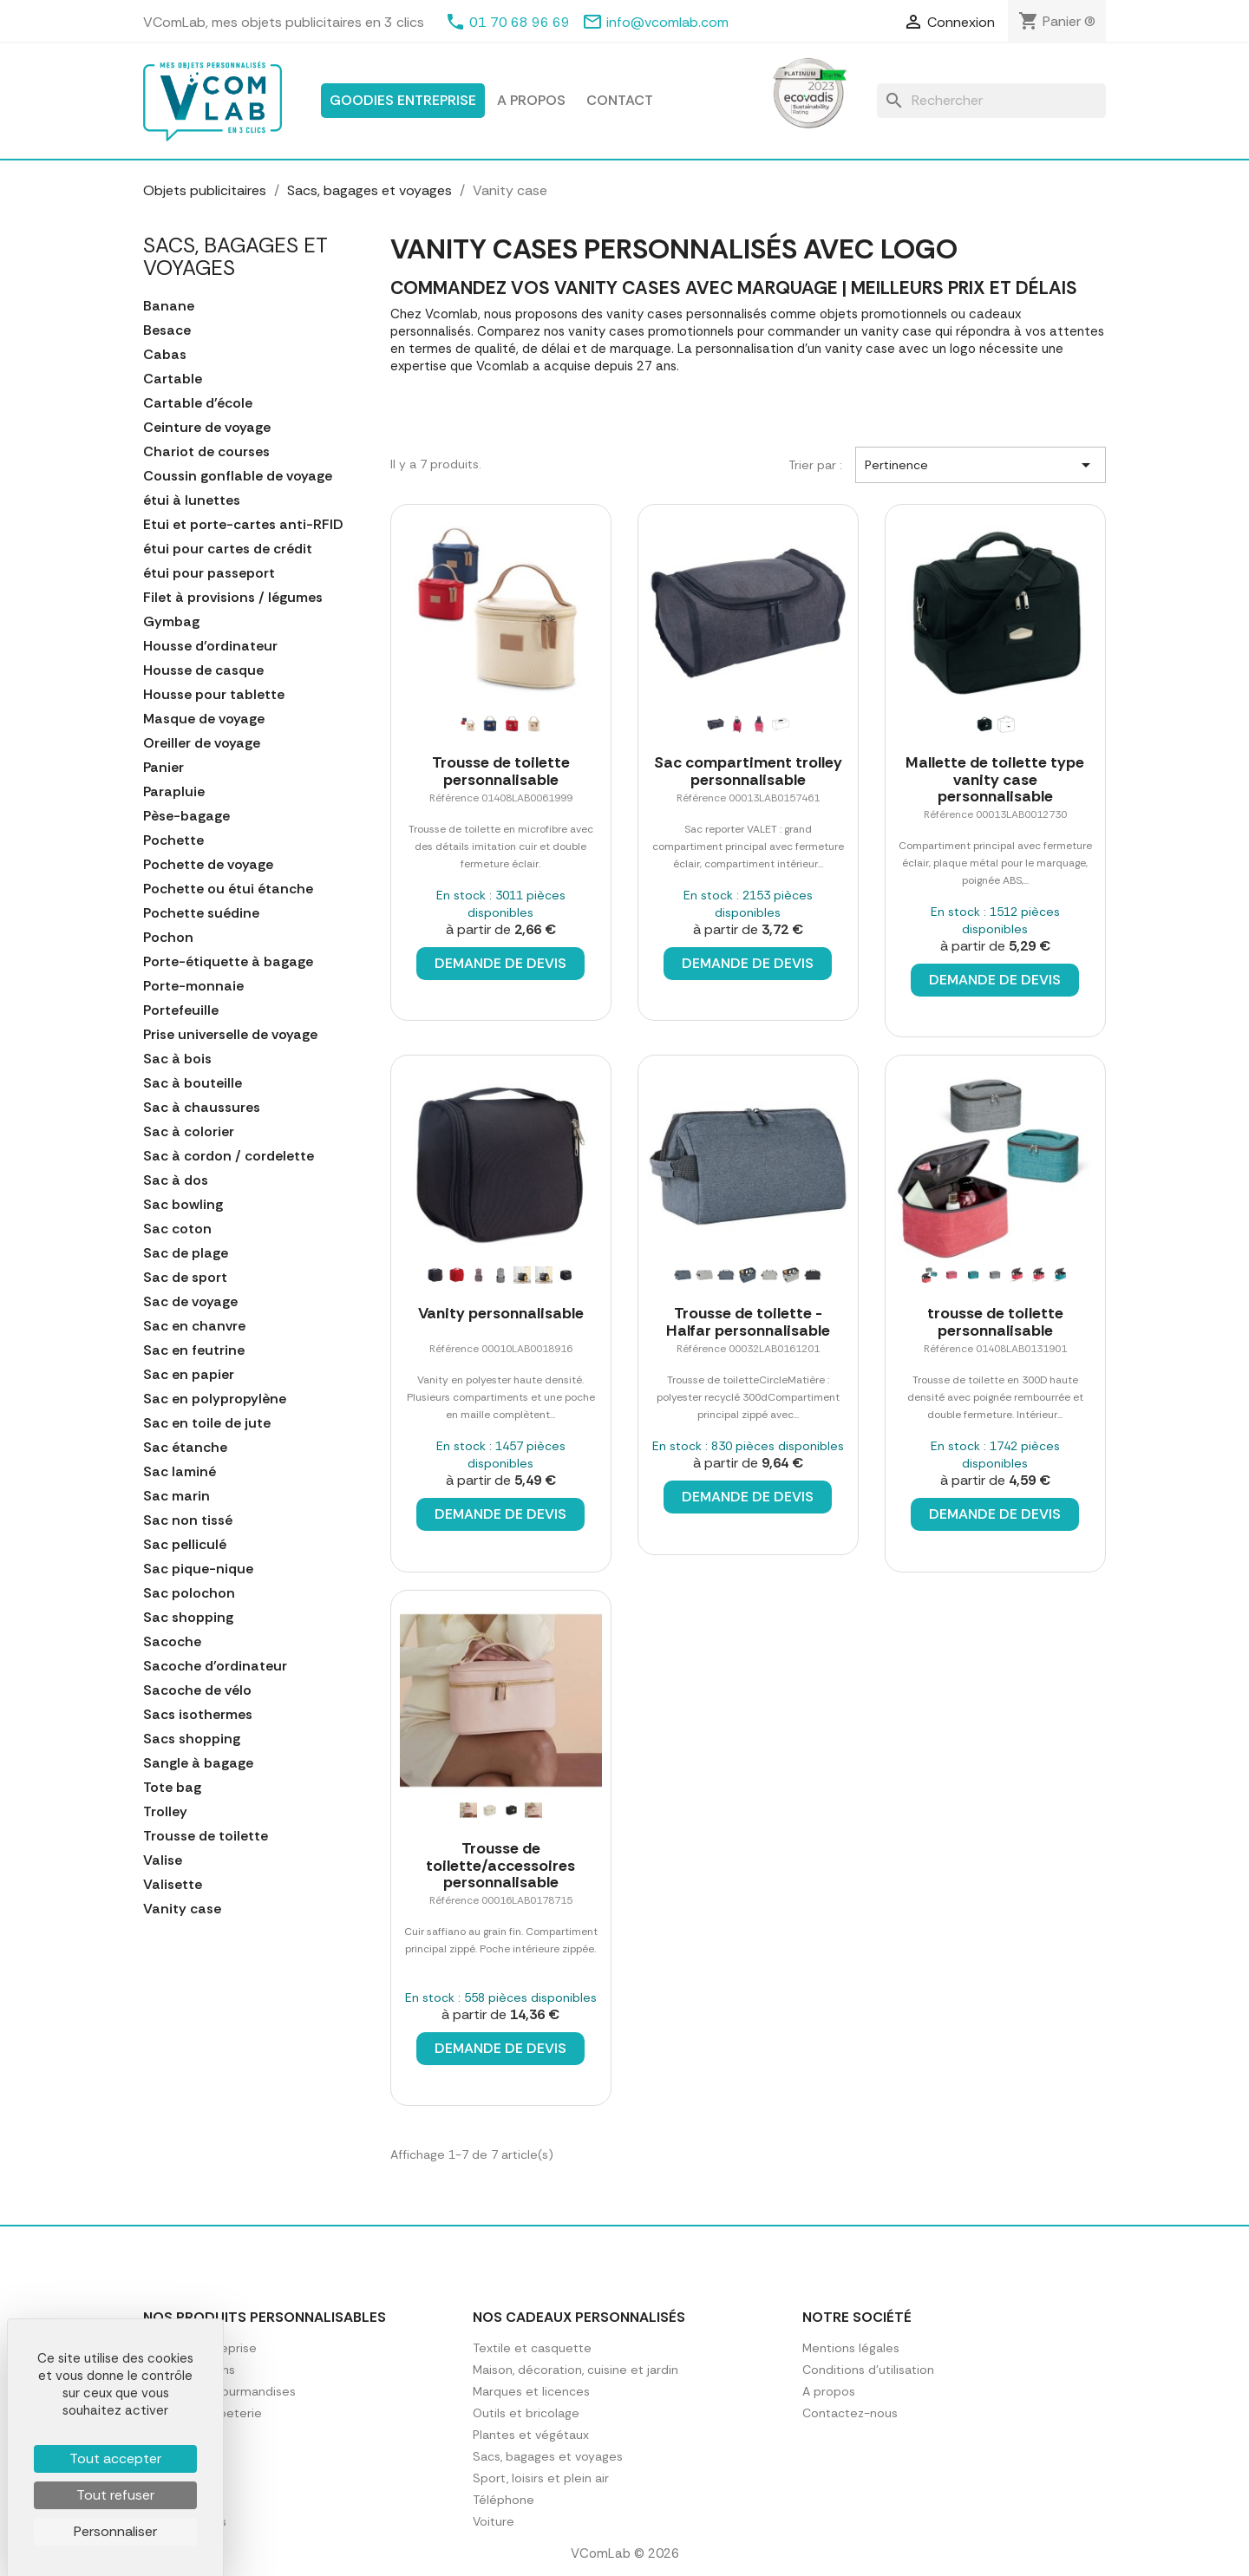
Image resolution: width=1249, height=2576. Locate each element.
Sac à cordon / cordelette (228, 1156)
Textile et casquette (532, 2348)
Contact (619, 100)
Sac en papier (188, 1374)
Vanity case (182, 1909)
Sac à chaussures (201, 1107)
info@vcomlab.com (667, 22)
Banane (168, 306)
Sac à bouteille (192, 1083)
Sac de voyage (190, 1302)
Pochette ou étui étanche (228, 889)
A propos (531, 100)
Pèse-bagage (186, 816)
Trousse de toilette (205, 1836)
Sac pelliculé (184, 1544)
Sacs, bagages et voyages (235, 256)
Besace (167, 330)
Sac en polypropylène (214, 1399)
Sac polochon (189, 1593)
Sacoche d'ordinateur (215, 1666)
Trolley (165, 1812)
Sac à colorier (188, 1132)
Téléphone (503, 2499)
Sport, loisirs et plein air (541, 2478)
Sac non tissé (187, 1520)
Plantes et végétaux (531, 2434)
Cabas (164, 354)
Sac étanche (185, 1447)
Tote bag (172, 1787)
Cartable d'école (197, 403)
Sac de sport (185, 1277)
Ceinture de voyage (207, 427)
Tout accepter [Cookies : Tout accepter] (115, 2458)
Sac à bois (177, 1059)
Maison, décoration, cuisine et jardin (575, 2369)
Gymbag (171, 622)
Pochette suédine (201, 913)
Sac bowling (183, 1204)
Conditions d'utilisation (868, 2369)
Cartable (172, 379)
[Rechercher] (991, 100)
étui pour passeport (209, 573)
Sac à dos (175, 1180)
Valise (162, 1860)
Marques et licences (531, 2391)
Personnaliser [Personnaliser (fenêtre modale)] (115, 2531)
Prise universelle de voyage (230, 1034)
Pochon (168, 937)
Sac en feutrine (194, 1350)
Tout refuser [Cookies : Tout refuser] (115, 2495)
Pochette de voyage (208, 864)
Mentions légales (850, 2348)
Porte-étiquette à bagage (228, 962)
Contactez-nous (850, 2413)
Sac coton (177, 1229)
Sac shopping (188, 1617)
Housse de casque (203, 670)
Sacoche (172, 1642)
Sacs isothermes (197, 1714)
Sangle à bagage (198, 1763)
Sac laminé (179, 1472)
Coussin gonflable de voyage (237, 476)
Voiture (493, 2521)
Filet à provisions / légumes (233, 597)
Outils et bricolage (526, 2413)
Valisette (172, 1884)
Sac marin (176, 1496)
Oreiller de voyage (201, 743)
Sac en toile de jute (207, 1423)
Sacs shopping (191, 1739)
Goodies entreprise (403, 100)
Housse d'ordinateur (210, 646)
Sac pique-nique (198, 1569)
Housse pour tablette (213, 694)
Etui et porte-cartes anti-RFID (243, 524)
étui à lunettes (191, 500)
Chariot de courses (206, 452)
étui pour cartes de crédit (227, 549)
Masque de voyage (204, 719)
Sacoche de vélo (197, 1690)
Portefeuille (181, 1010)
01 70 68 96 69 (519, 22)
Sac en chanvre (194, 1326)
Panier (163, 767)
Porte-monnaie (193, 986)
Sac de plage (185, 1253)
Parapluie (174, 792)
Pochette (173, 840)
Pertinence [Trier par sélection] (980, 464)
